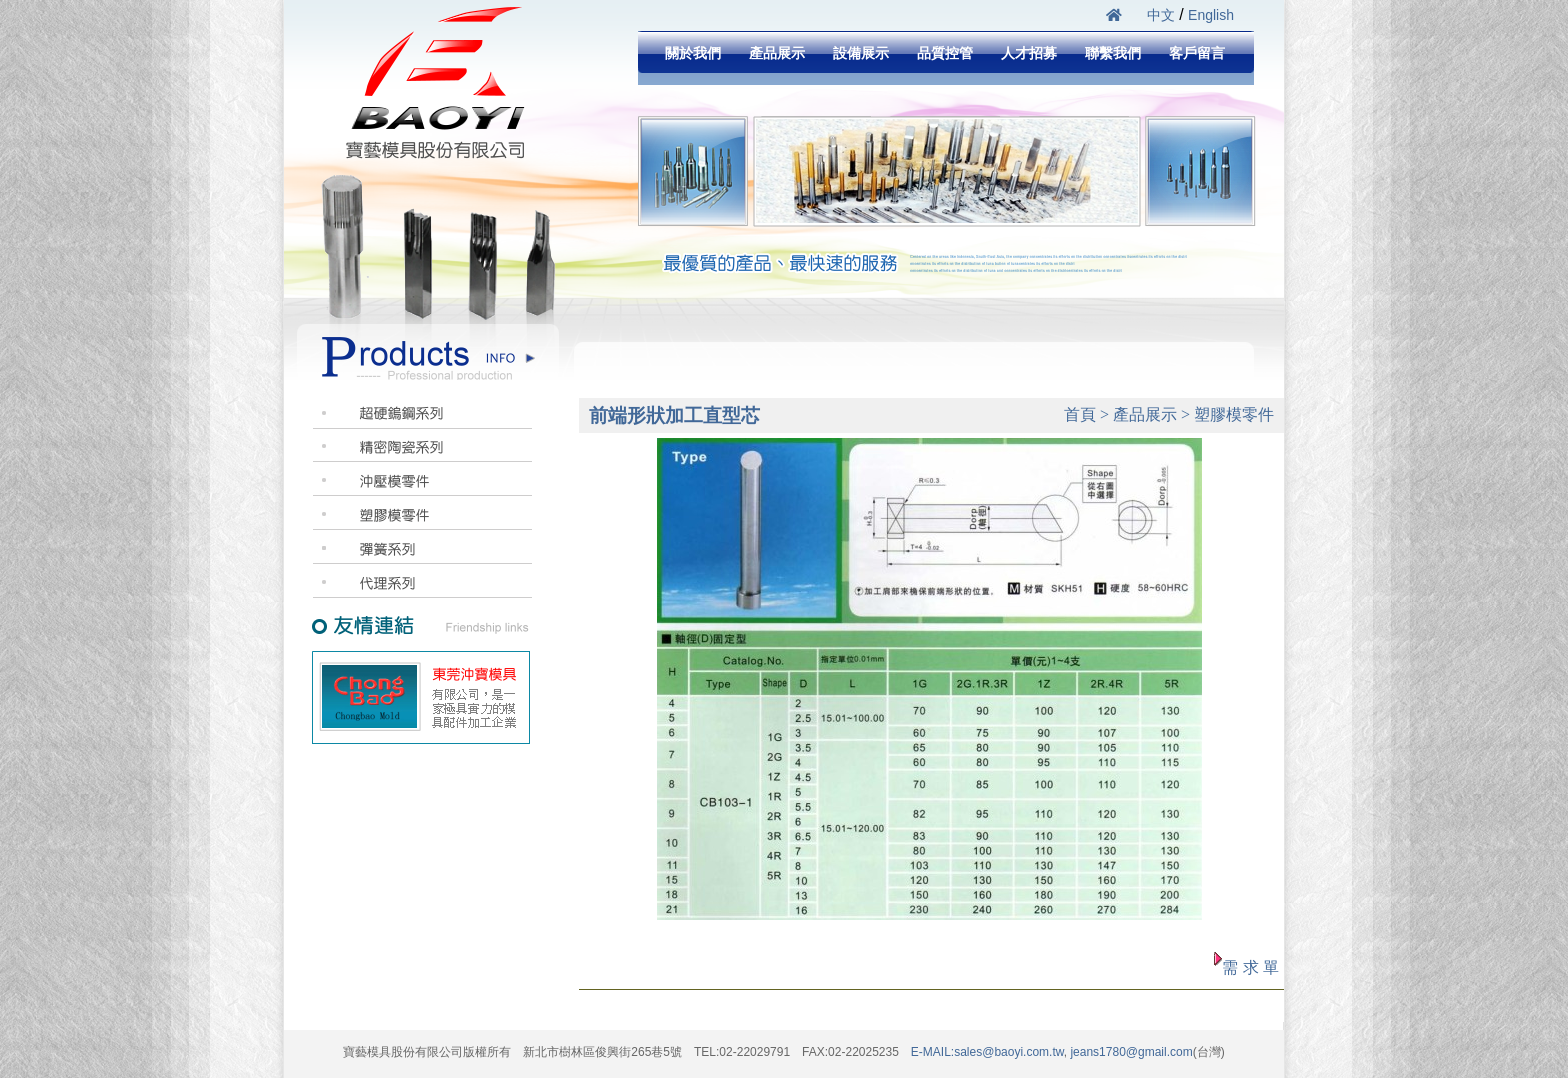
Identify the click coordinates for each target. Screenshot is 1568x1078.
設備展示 (861, 53)
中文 (1161, 15)
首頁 (1080, 414)
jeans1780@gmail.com (1130, 1052)
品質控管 (945, 53)
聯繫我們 (1113, 53)
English (1211, 15)
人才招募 (1029, 53)
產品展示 (777, 53)
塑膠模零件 (1234, 414)
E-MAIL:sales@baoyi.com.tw (987, 1052)
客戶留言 (1197, 53)
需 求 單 (1250, 967)
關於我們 (693, 53)
